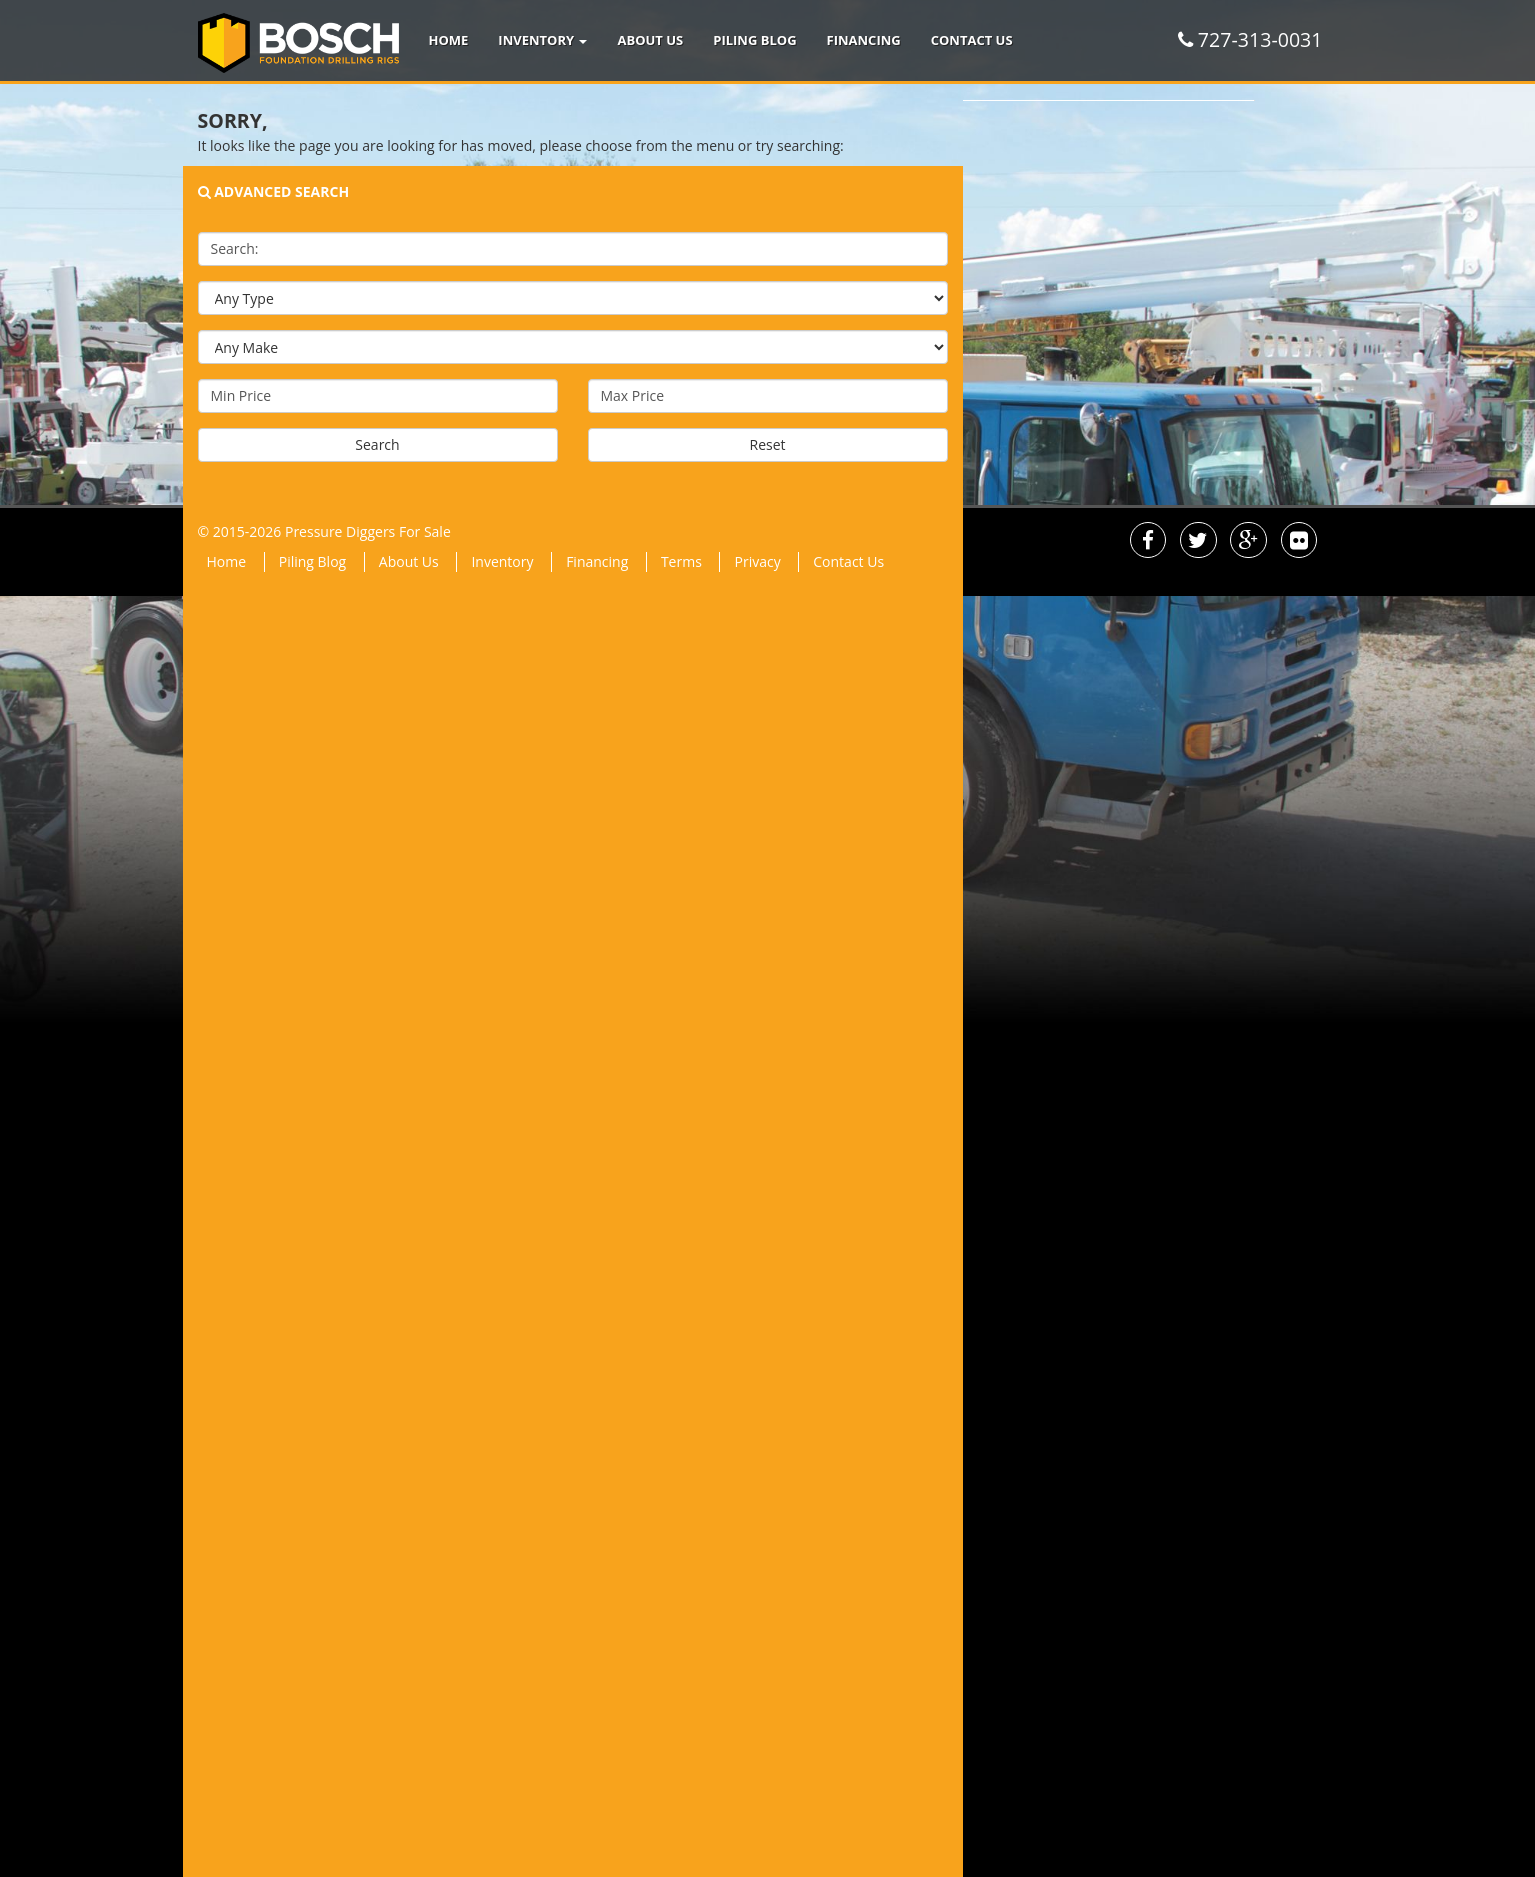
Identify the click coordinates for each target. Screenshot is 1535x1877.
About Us (650, 40)
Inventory (542, 40)
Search (377, 444)
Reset (767, 444)
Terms (681, 561)
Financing (864, 40)
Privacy (757, 561)
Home (449, 40)
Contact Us (972, 40)
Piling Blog (754, 40)
